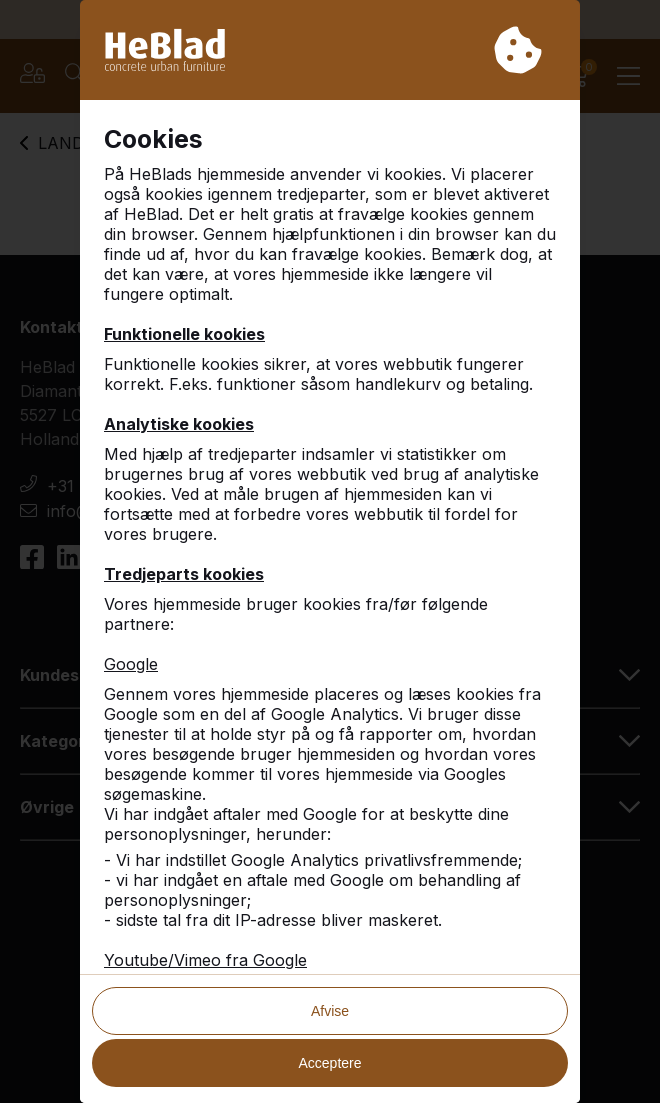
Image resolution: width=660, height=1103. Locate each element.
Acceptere (329, 1063)
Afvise (330, 1011)
